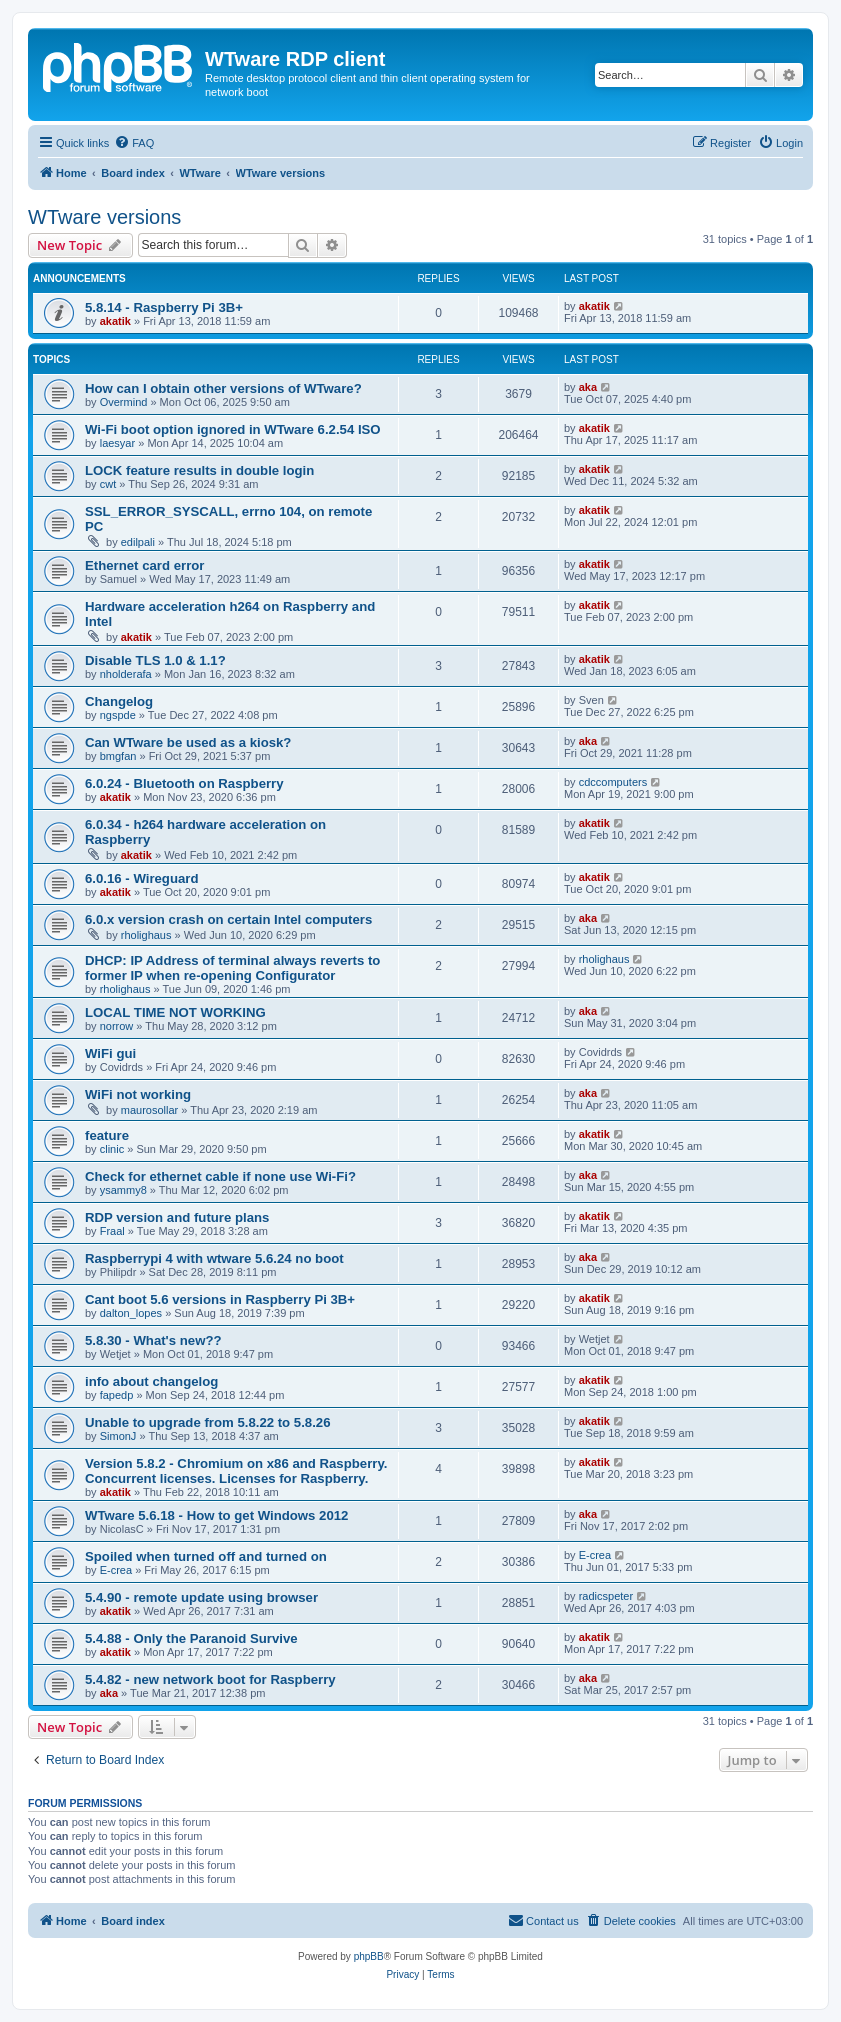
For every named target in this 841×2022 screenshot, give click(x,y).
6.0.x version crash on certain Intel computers (228, 919)
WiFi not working (138, 1094)
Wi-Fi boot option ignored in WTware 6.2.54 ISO (233, 429)
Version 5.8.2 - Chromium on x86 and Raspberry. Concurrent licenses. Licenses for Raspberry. (236, 1471)
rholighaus (146, 935)
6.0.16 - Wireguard (141, 878)
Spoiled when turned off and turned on (206, 1556)
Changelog (119, 701)
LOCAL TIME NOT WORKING (175, 1012)
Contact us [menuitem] (543, 1920)
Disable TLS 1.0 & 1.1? (155, 660)
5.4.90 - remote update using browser (201, 1597)
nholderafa (126, 674)
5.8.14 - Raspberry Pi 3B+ (164, 307)
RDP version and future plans (177, 1217)
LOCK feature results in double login (199, 470)
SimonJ (118, 1436)
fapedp (117, 1395)
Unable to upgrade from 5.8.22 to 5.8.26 (208, 1422)
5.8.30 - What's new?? (153, 1340)
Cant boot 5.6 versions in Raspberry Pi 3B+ (220, 1299)
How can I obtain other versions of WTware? (223, 388)
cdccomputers (613, 782)
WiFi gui (110, 1053)
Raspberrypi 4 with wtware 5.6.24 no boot (214, 1258)
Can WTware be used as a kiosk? (188, 742)
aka (588, 387)
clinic (112, 1149)
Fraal (112, 1231)
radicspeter (606, 1596)
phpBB (369, 1956)
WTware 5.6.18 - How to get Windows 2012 (216, 1515)
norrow (117, 1026)
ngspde (118, 715)
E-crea (116, 1570)
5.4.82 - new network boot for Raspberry (210, 1679)
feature (107, 1135)
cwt (108, 484)
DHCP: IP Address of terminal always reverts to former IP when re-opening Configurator (232, 968)
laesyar (117, 443)
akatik (115, 321)
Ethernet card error (144, 565)
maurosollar (149, 1110)
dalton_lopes (131, 1313)
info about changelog (151, 1381)
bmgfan (118, 756)
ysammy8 (123, 1190)
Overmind (124, 402)
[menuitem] (134, 143)
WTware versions (104, 217)
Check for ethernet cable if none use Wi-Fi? (220, 1176)
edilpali (138, 542)
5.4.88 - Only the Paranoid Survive (191, 1638)
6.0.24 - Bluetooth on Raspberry (184, 783)
